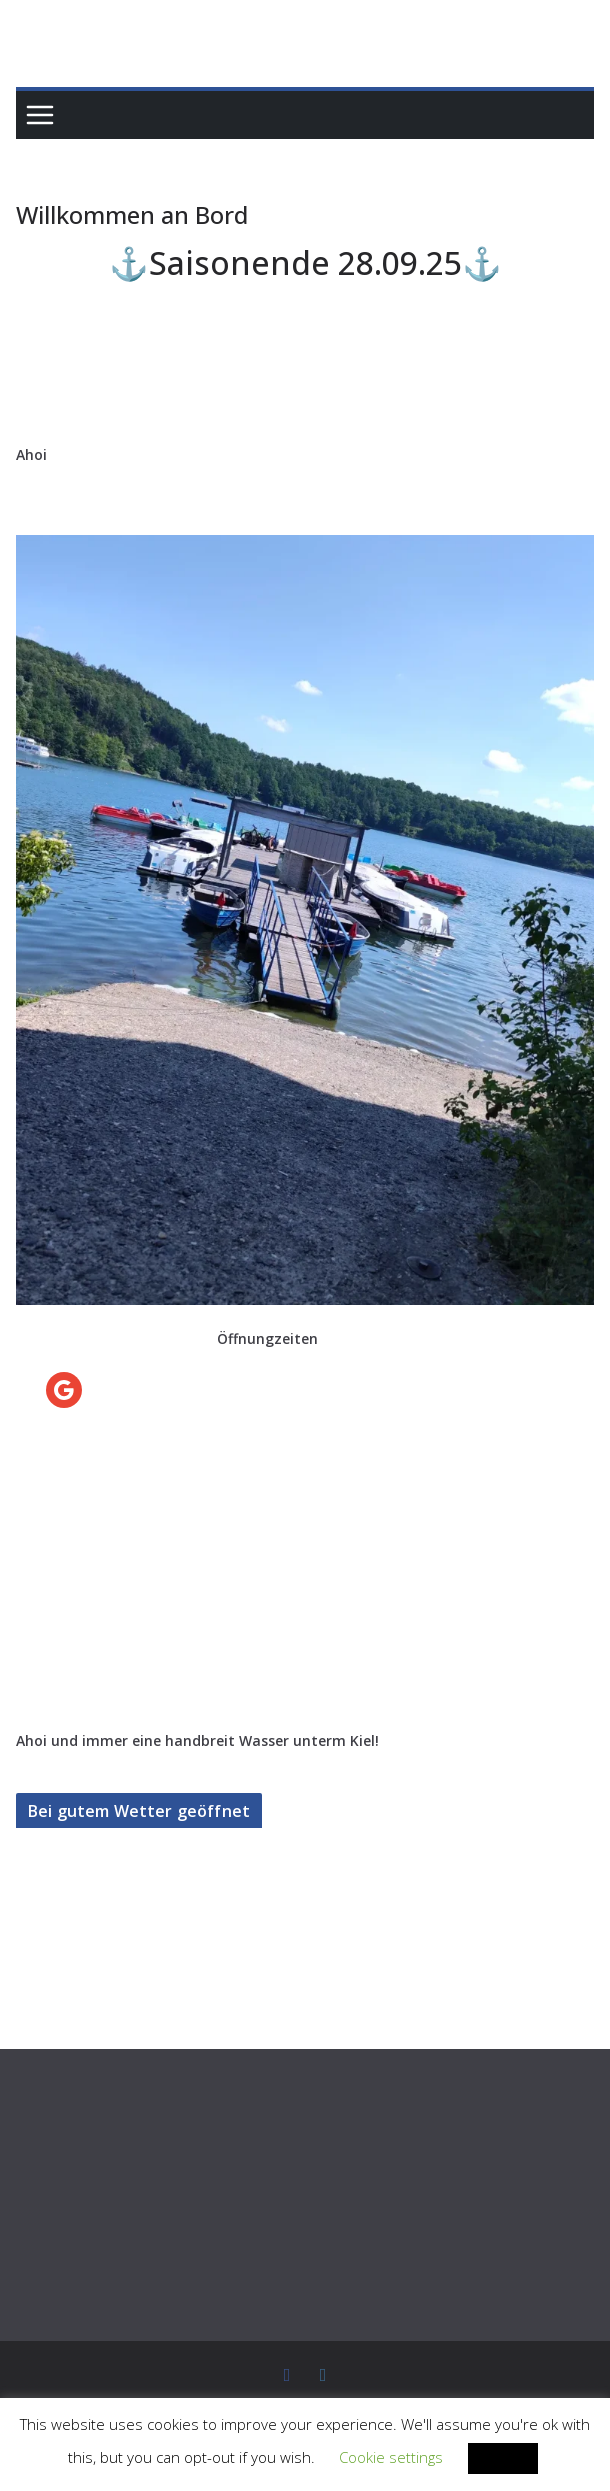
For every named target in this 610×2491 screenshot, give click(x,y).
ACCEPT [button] (445, 2458)
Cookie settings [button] (336, 2458)
